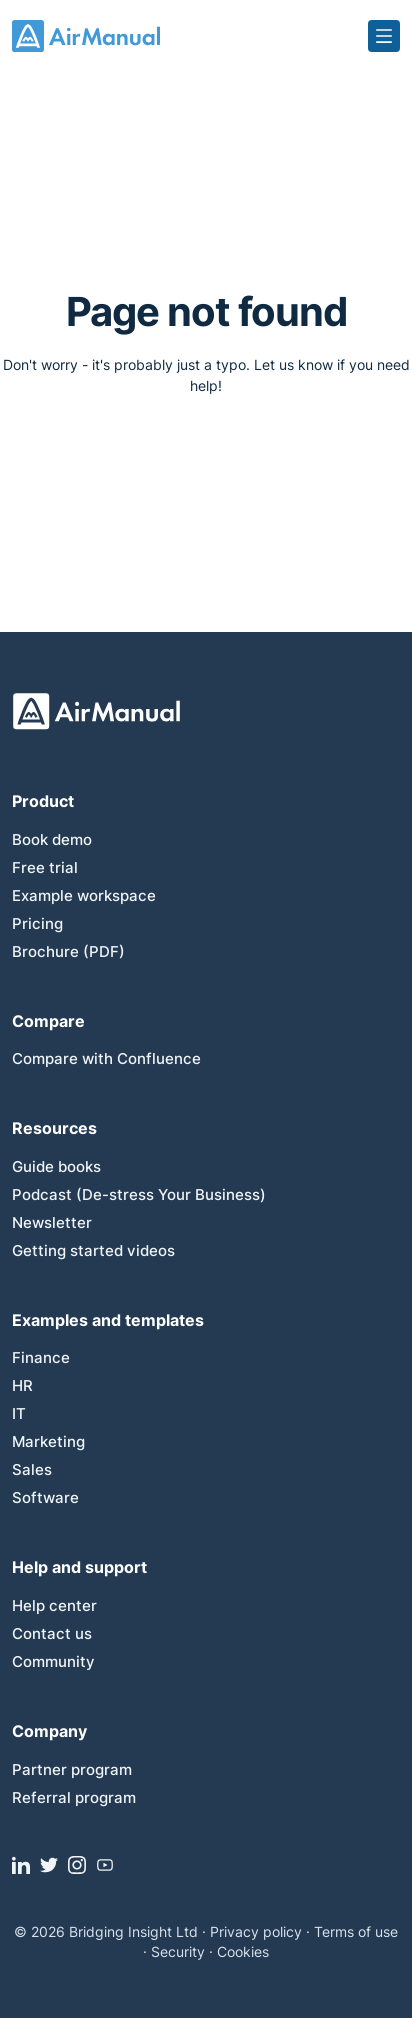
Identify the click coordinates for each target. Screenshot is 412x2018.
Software (45, 1497)
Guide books (56, 1166)
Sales (32, 1469)
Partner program (72, 1769)
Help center (54, 1605)
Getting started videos (93, 1250)
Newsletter (52, 1222)
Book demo (52, 839)
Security (178, 1951)
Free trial (45, 867)
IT (19, 1413)
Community (53, 1661)
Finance (41, 1357)
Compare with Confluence (106, 1058)
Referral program (74, 1797)
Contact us (52, 1633)
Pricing (37, 923)
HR (22, 1385)
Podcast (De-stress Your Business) (139, 1194)
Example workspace (84, 895)
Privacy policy (256, 1931)
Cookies (243, 1951)
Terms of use (356, 1931)
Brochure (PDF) (68, 951)
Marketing (48, 1441)
